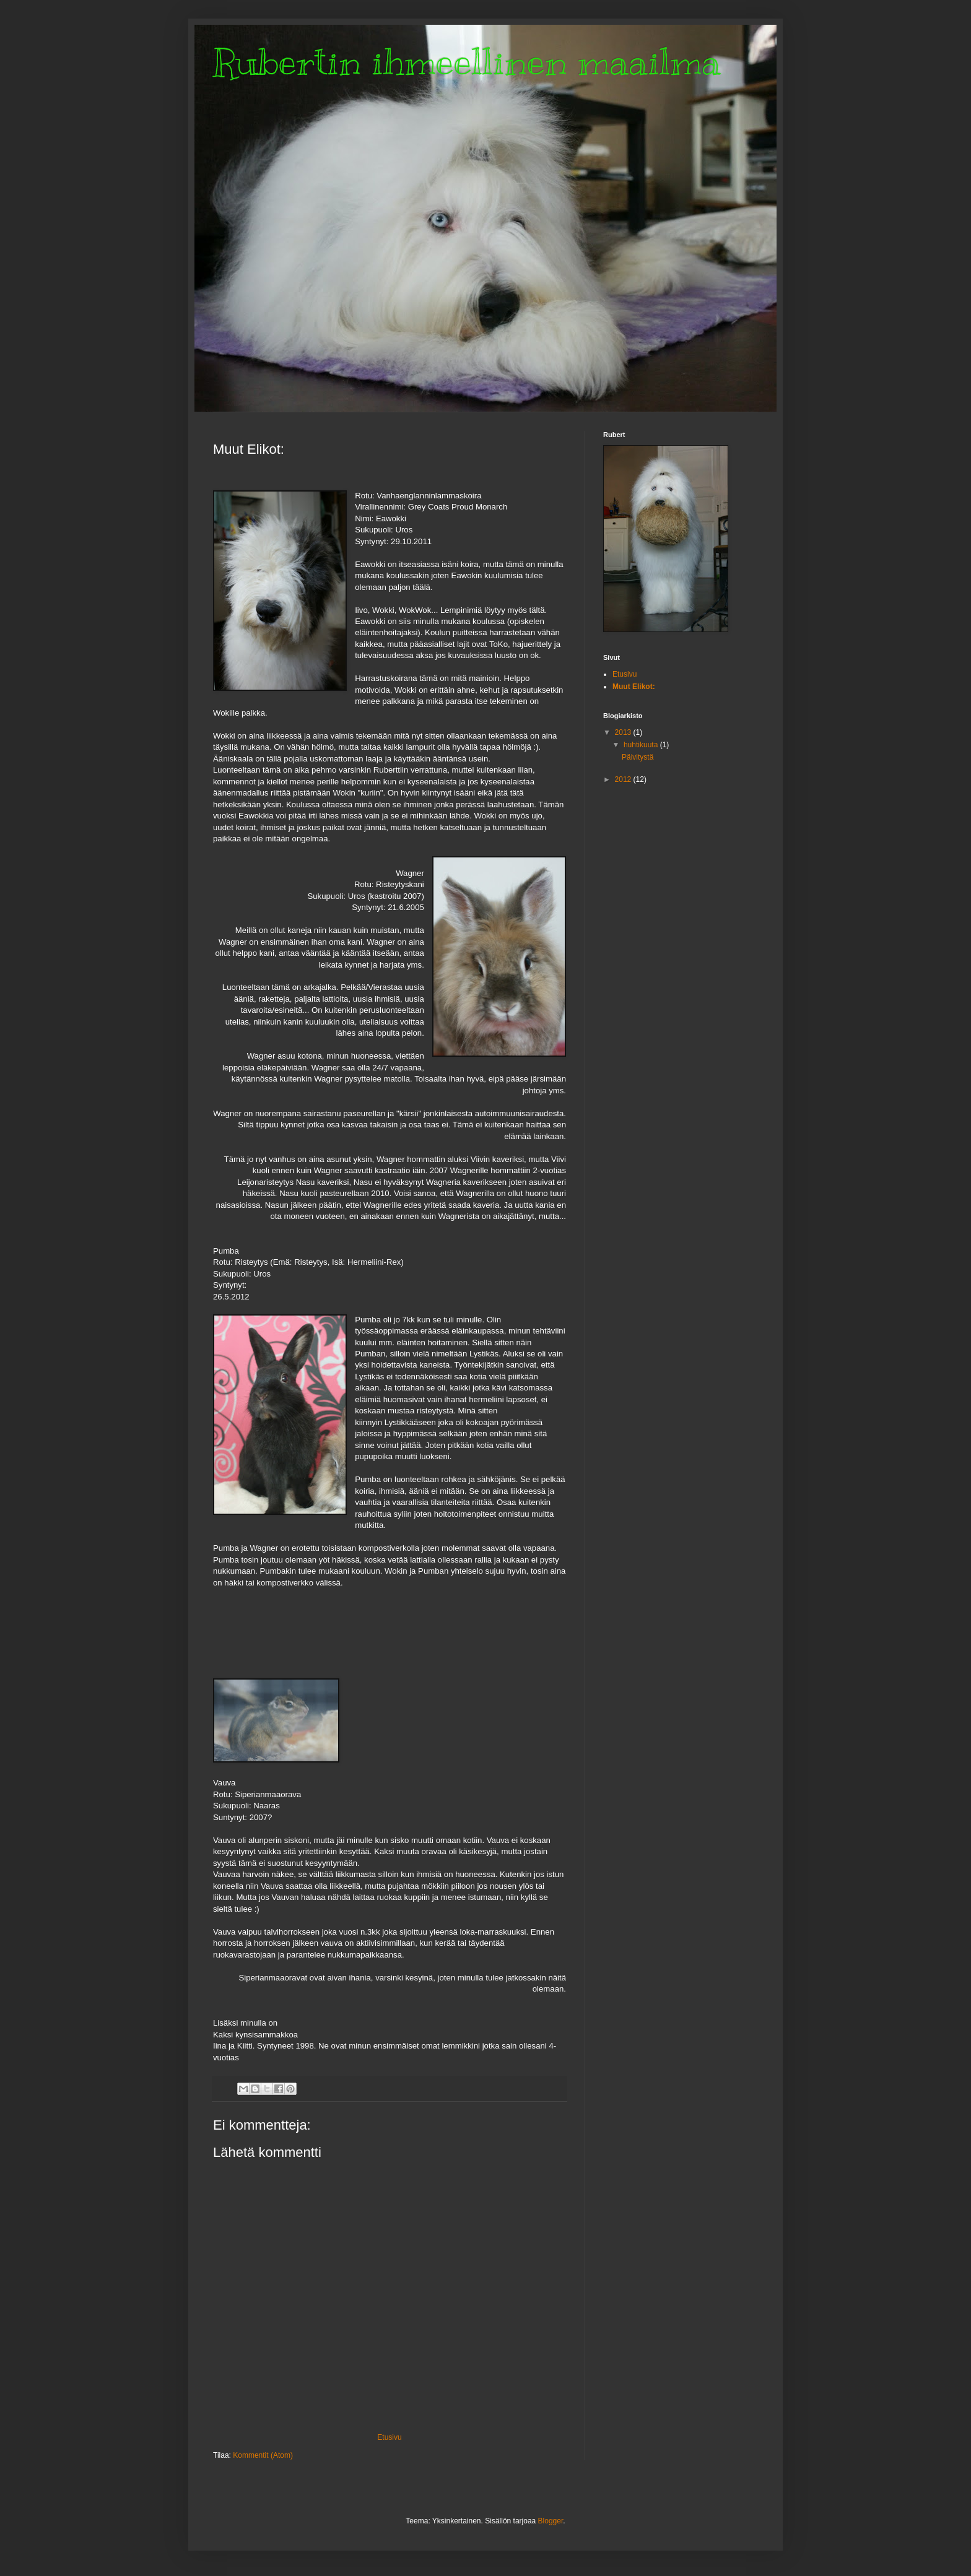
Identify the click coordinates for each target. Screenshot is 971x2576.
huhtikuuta (642, 744)
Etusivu (389, 2437)
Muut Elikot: (633, 686)
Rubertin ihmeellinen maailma (467, 62)
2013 (624, 732)
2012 (624, 779)
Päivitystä (637, 757)
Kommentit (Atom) (263, 2455)
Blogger (551, 2521)
